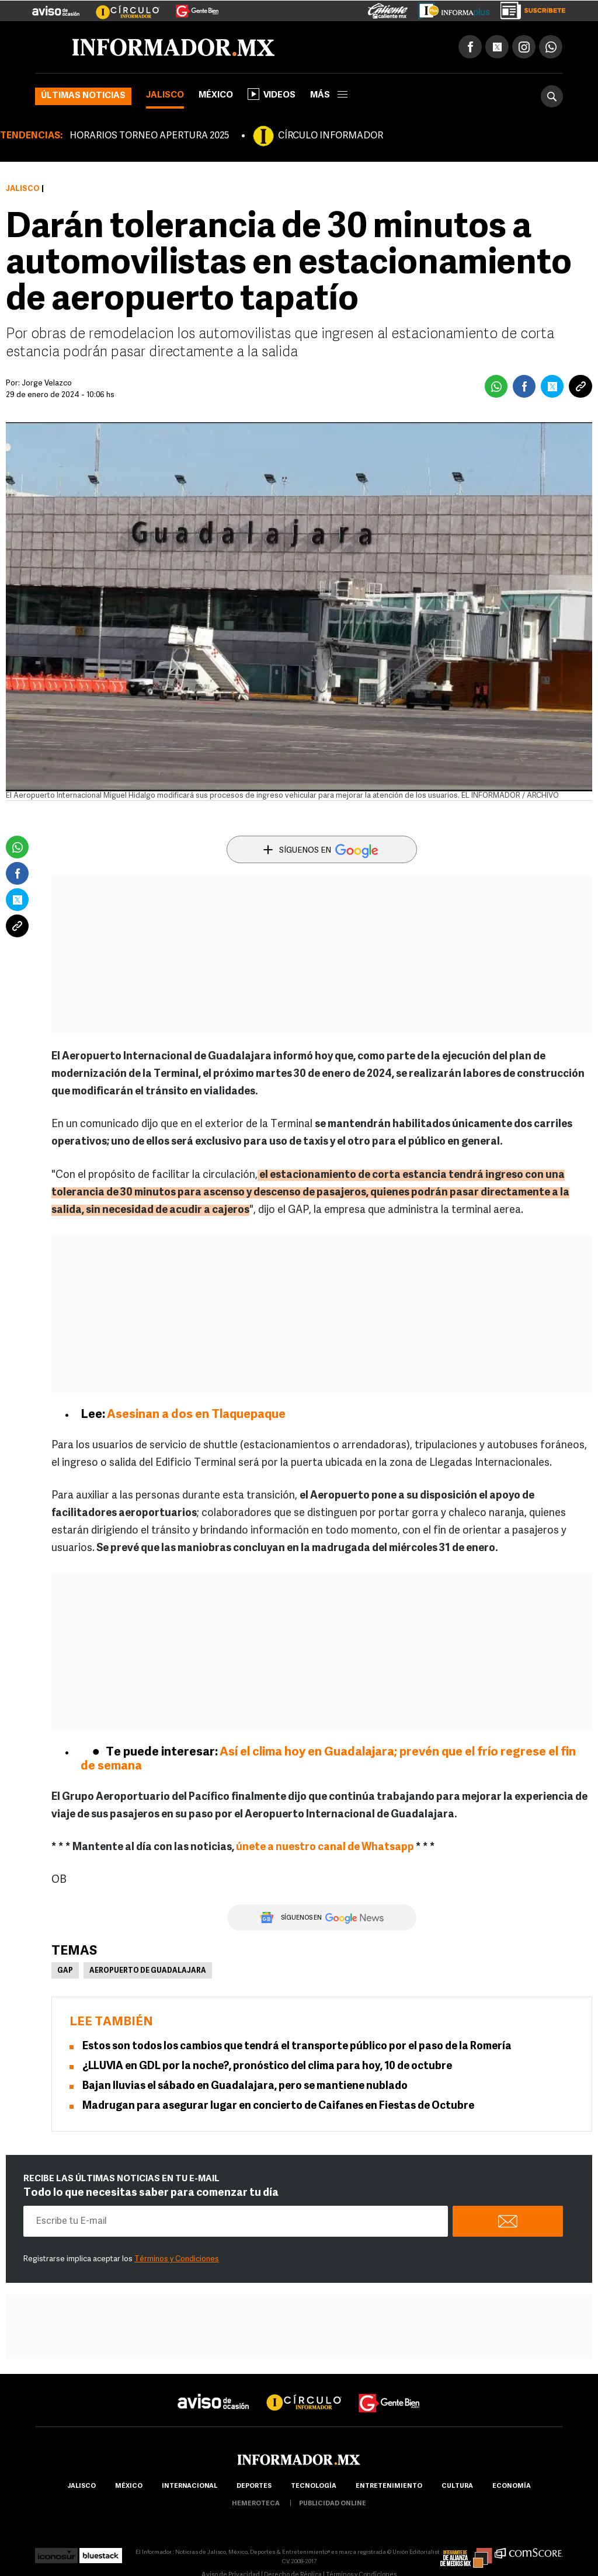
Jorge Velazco (47, 383)
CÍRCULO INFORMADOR (330, 136)
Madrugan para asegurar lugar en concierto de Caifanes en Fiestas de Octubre (278, 2106)
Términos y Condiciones (176, 2259)
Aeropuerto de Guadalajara (147, 1970)
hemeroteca (256, 2504)
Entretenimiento (389, 2486)
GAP (65, 1970)
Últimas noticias (83, 96)
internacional (189, 2486)
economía (511, 2486)
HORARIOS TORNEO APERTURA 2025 (149, 136)
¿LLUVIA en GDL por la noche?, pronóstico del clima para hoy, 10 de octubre (267, 2066)
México (216, 95)
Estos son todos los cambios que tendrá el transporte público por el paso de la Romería (297, 2046)
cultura (457, 2486)
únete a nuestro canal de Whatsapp (325, 1847)
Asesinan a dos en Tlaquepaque (196, 1415)
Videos (271, 94)
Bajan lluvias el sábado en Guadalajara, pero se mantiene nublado (245, 2086)
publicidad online (332, 2504)
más (328, 95)
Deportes (254, 2486)
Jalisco (165, 95)
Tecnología (313, 2486)
